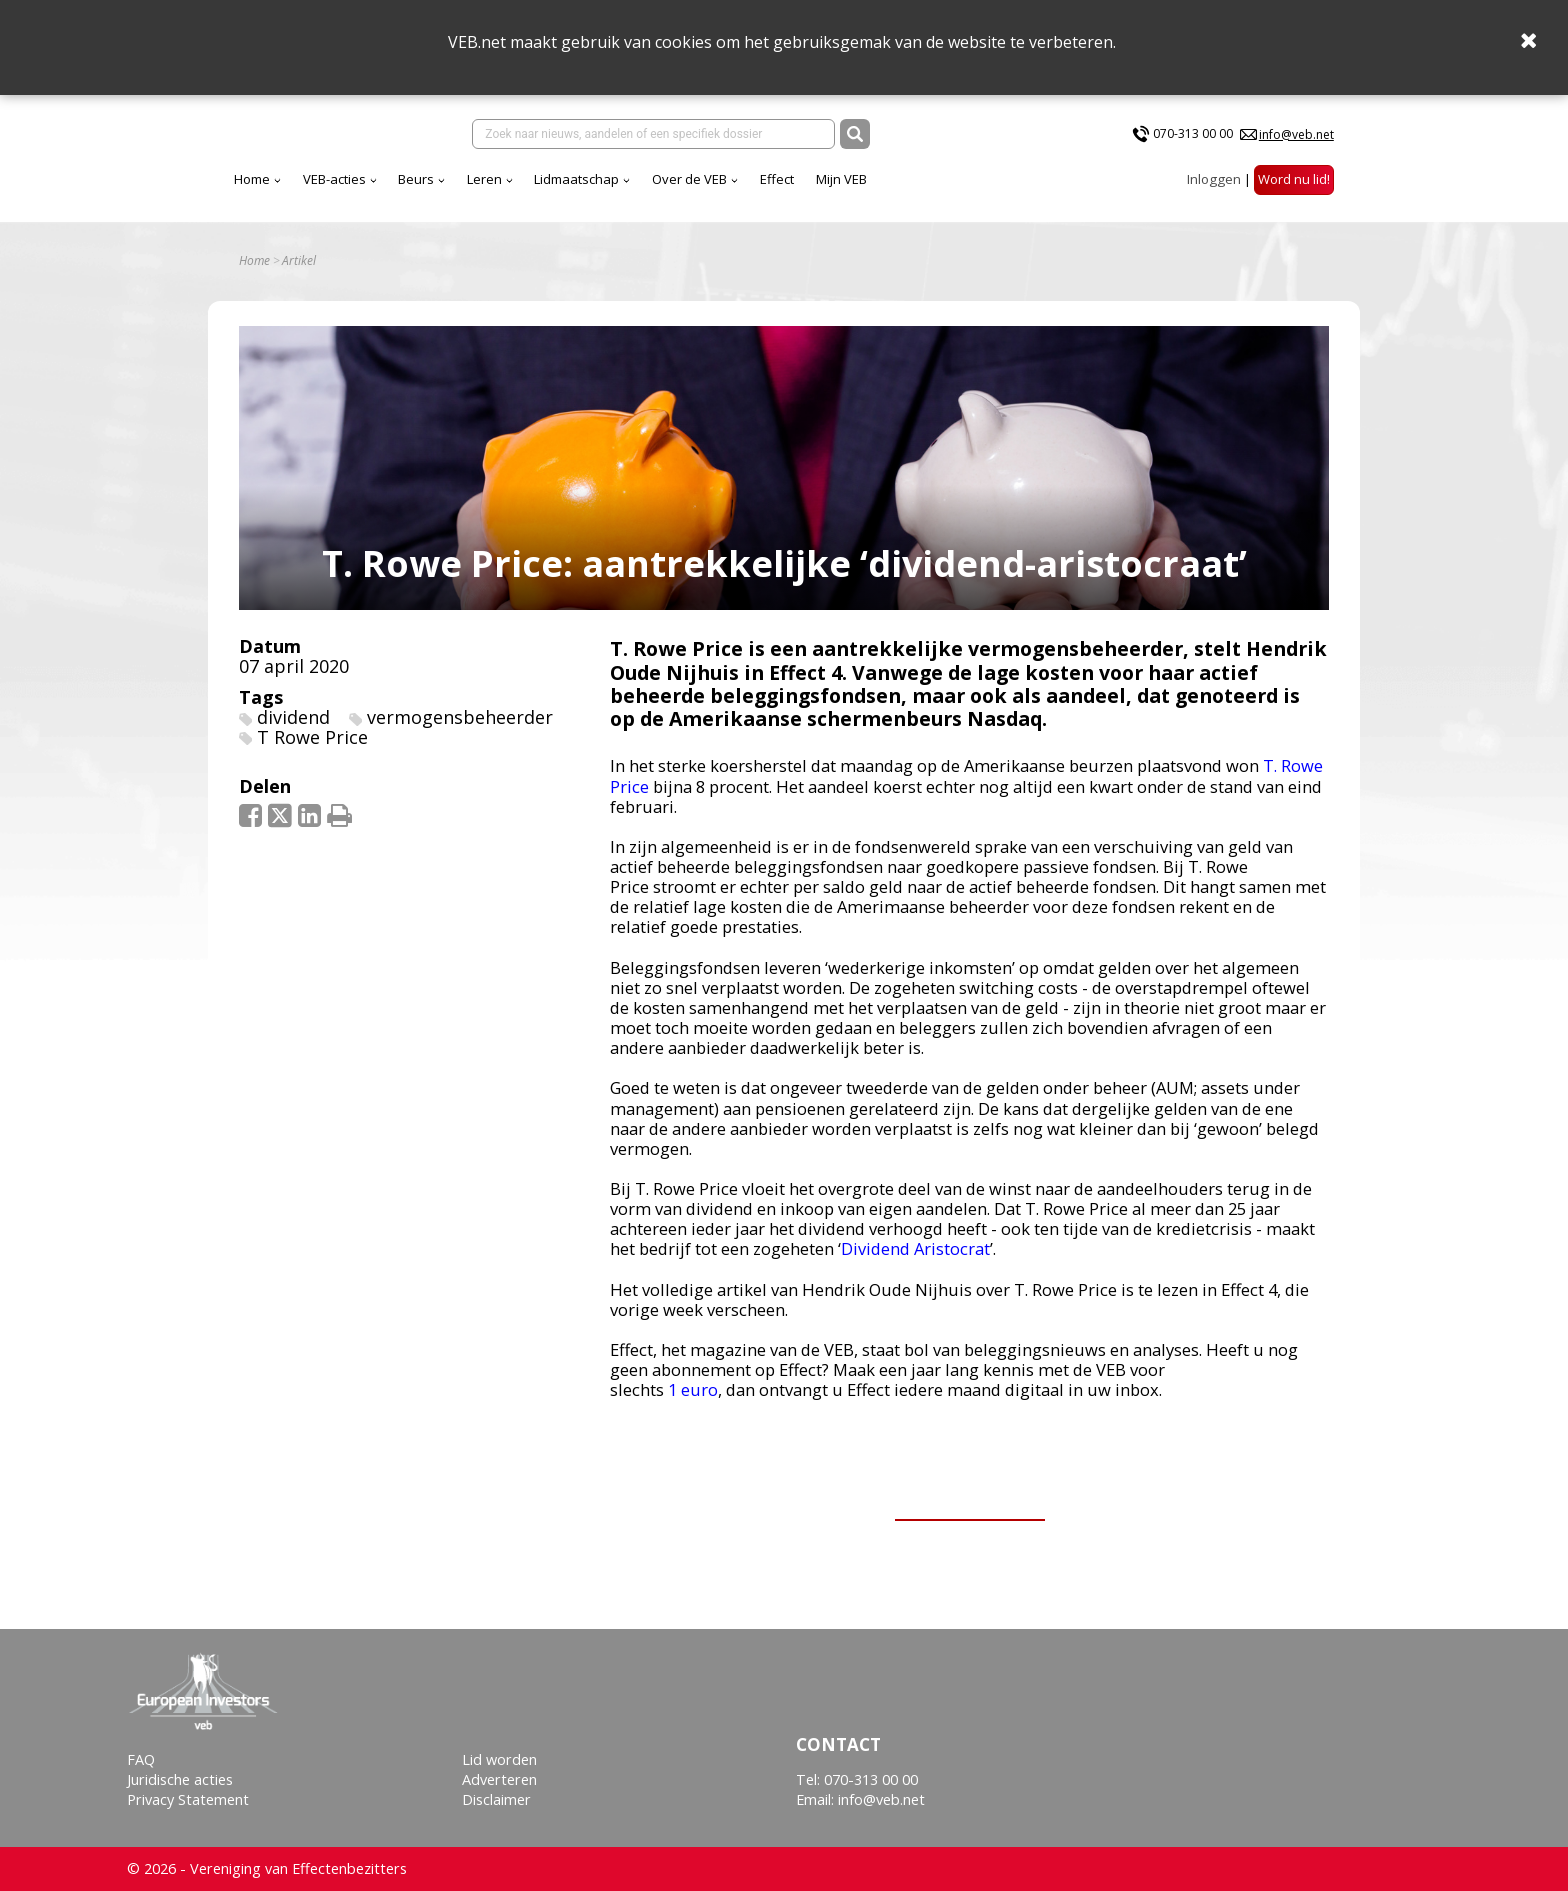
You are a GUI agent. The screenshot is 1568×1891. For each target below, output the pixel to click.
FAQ (141, 1759)
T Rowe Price (312, 737)
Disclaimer (496, 1799)
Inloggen (1214, 179)
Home (252, 179)
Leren (484, 179)
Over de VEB (689, 179)
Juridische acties (180, 1779)
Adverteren (499, 1779)
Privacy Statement (188, 1799)
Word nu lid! (1294, 179)
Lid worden (499, 1759)
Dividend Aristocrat (915, 1248)
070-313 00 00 (1193, 133)
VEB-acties (334, 179)
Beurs (416, 179)
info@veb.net (1296, 134)
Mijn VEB (841, 179)
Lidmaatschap (576, 179)
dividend (293, 717)
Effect (777, 179)
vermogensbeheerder (460, 717)
